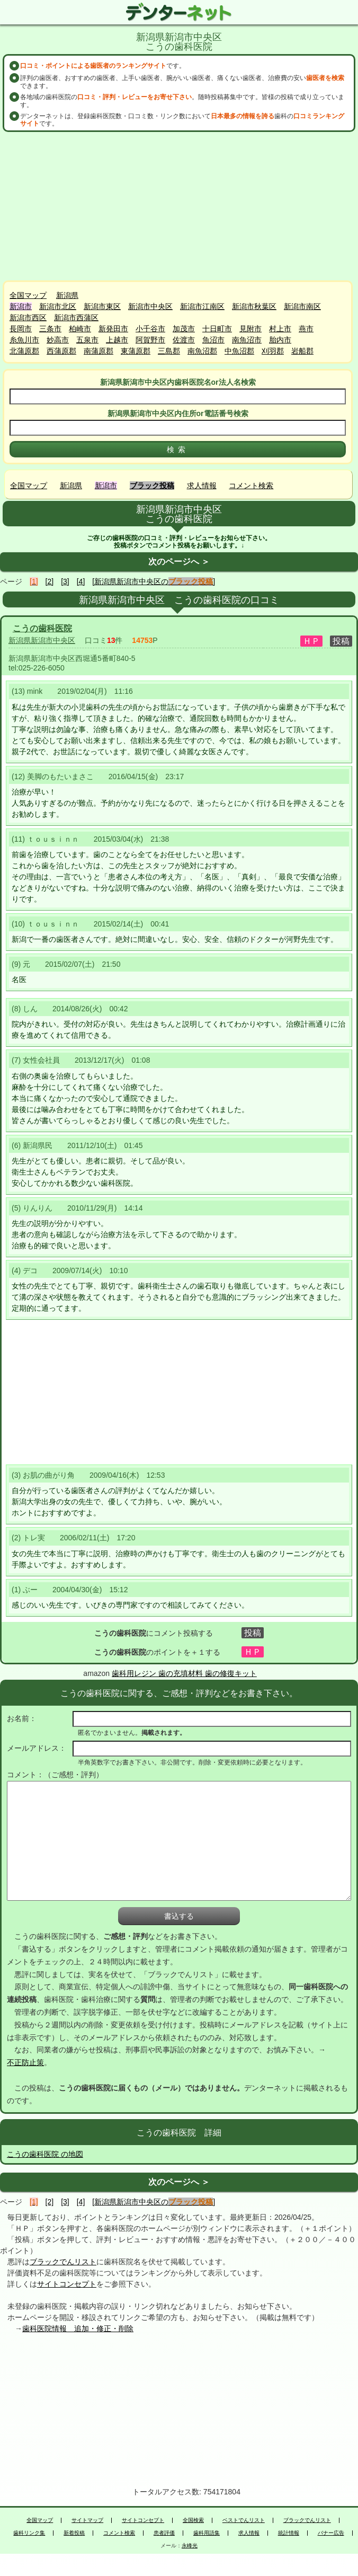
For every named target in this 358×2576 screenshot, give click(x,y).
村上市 (280, 328)
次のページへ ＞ (179, 561)
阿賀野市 (150, 340)
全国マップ (28, 295)
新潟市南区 (302, 306)
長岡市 (21, 328)
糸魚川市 (24, 340)
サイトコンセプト (66, 2284)
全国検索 (193, 2520)
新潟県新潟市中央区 (41, 640)
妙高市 (58, 340)
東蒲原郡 (135, 351)
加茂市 (184, 328)
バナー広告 (331, 2533)
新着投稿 (74, 2533)
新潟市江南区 (202, 306)
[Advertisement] (179, 206)
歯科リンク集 (29, 2533)
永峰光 (190, 2545)
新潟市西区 (28, 317)
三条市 (50, 328)
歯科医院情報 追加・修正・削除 (77, 2328)
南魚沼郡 (202, 351)
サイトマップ (87, 2520)
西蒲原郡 (61, 351)
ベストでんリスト (243, 2520)
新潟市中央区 (150, 306)
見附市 (250, 328)
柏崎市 (80, 328)
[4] (81, 581)
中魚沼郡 (239, 351)
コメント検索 (251, 485)
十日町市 (217, 328)
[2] (50, 581)
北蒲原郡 (24, 351)
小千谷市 (150, 328)
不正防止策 (25, 2062)
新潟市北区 (57, 306)
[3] (65, 581)
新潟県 (67, 295)
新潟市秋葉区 (254, 306)
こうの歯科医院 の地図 (45, 2154)
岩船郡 (302, 351)
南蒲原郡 (98, 351)
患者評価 (164, 2533)
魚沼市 (213, 340)
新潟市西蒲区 (76, 317)
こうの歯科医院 (42, 628)
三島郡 (169, 351)
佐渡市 (184, 340)
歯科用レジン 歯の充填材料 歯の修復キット (184, 1673)
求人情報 (202, 485)
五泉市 (87, 340)
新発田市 (113, 328)
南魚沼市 (247, 340)
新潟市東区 (102, 306)
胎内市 (280, 340)
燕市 (306, 328)
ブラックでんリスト (63, 2261)
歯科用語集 (206, 2533)
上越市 (117, 340)
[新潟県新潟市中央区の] (153, 581)
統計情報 (288, 2533)
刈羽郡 (273, 351)
